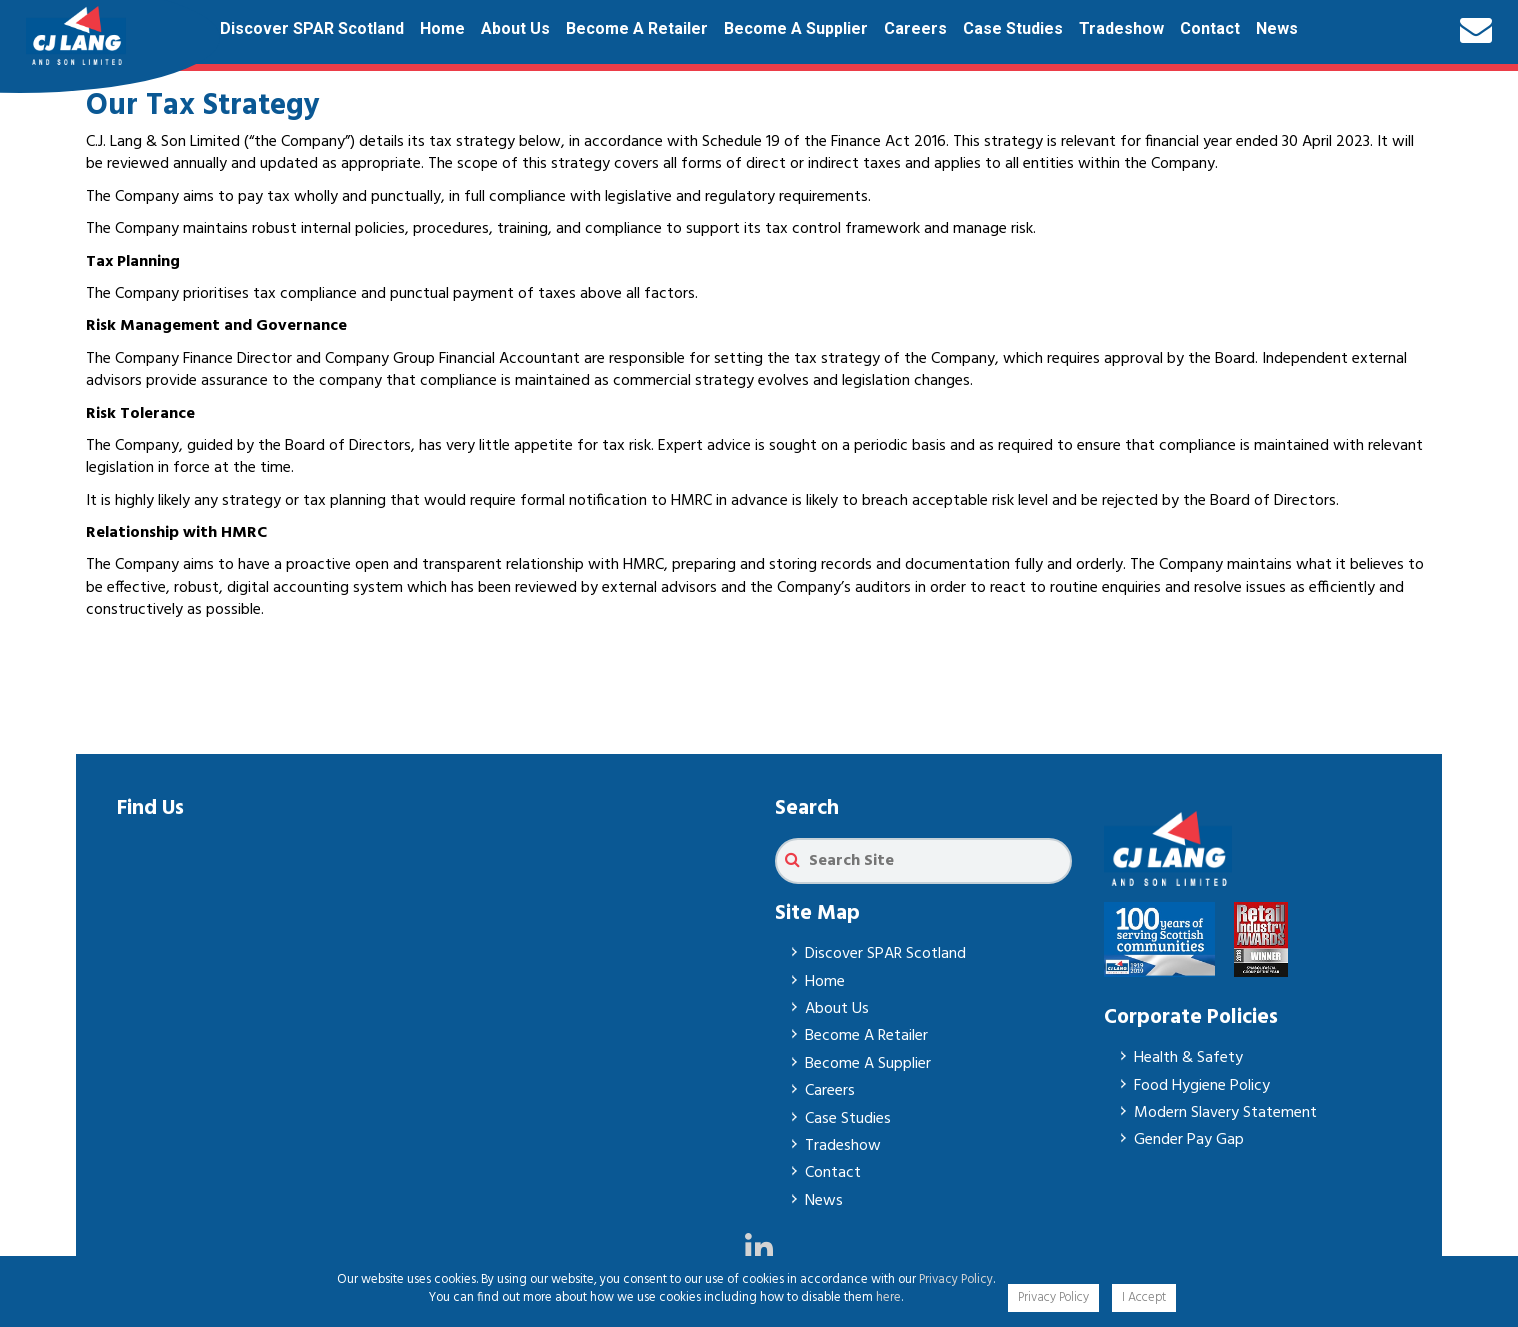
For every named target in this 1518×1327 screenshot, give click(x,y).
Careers (915, 28)
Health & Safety (1188, 1058)
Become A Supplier (796, 28)
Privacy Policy (956, 1279)
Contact (1210, 28)
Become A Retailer (637, 28)
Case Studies (1013, 28)
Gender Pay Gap (1189, 1140)
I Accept (1144, 1297)
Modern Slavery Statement (1225, 1113)
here (888, 1297)
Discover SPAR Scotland (312, 28)
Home (442, 28)
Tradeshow (1121, 28)
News (1277, 28)
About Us (515, 28)
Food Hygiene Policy (1202, 1086)
